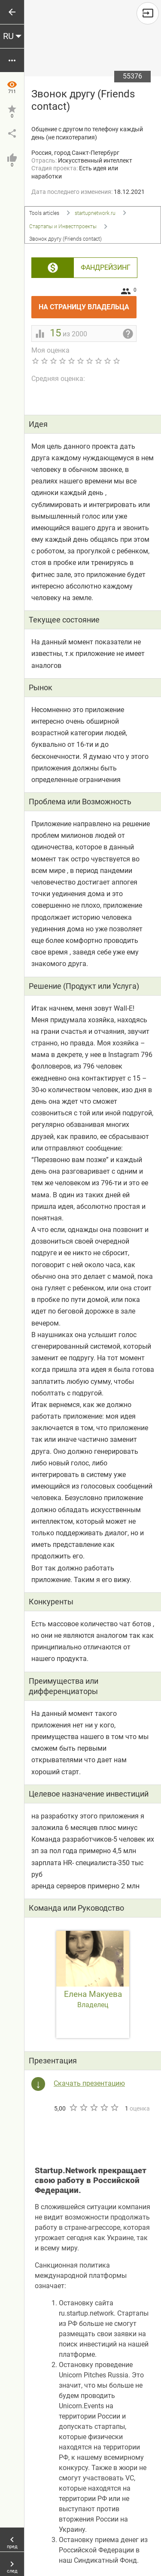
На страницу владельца (88, 303)
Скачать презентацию (89, 2083)
